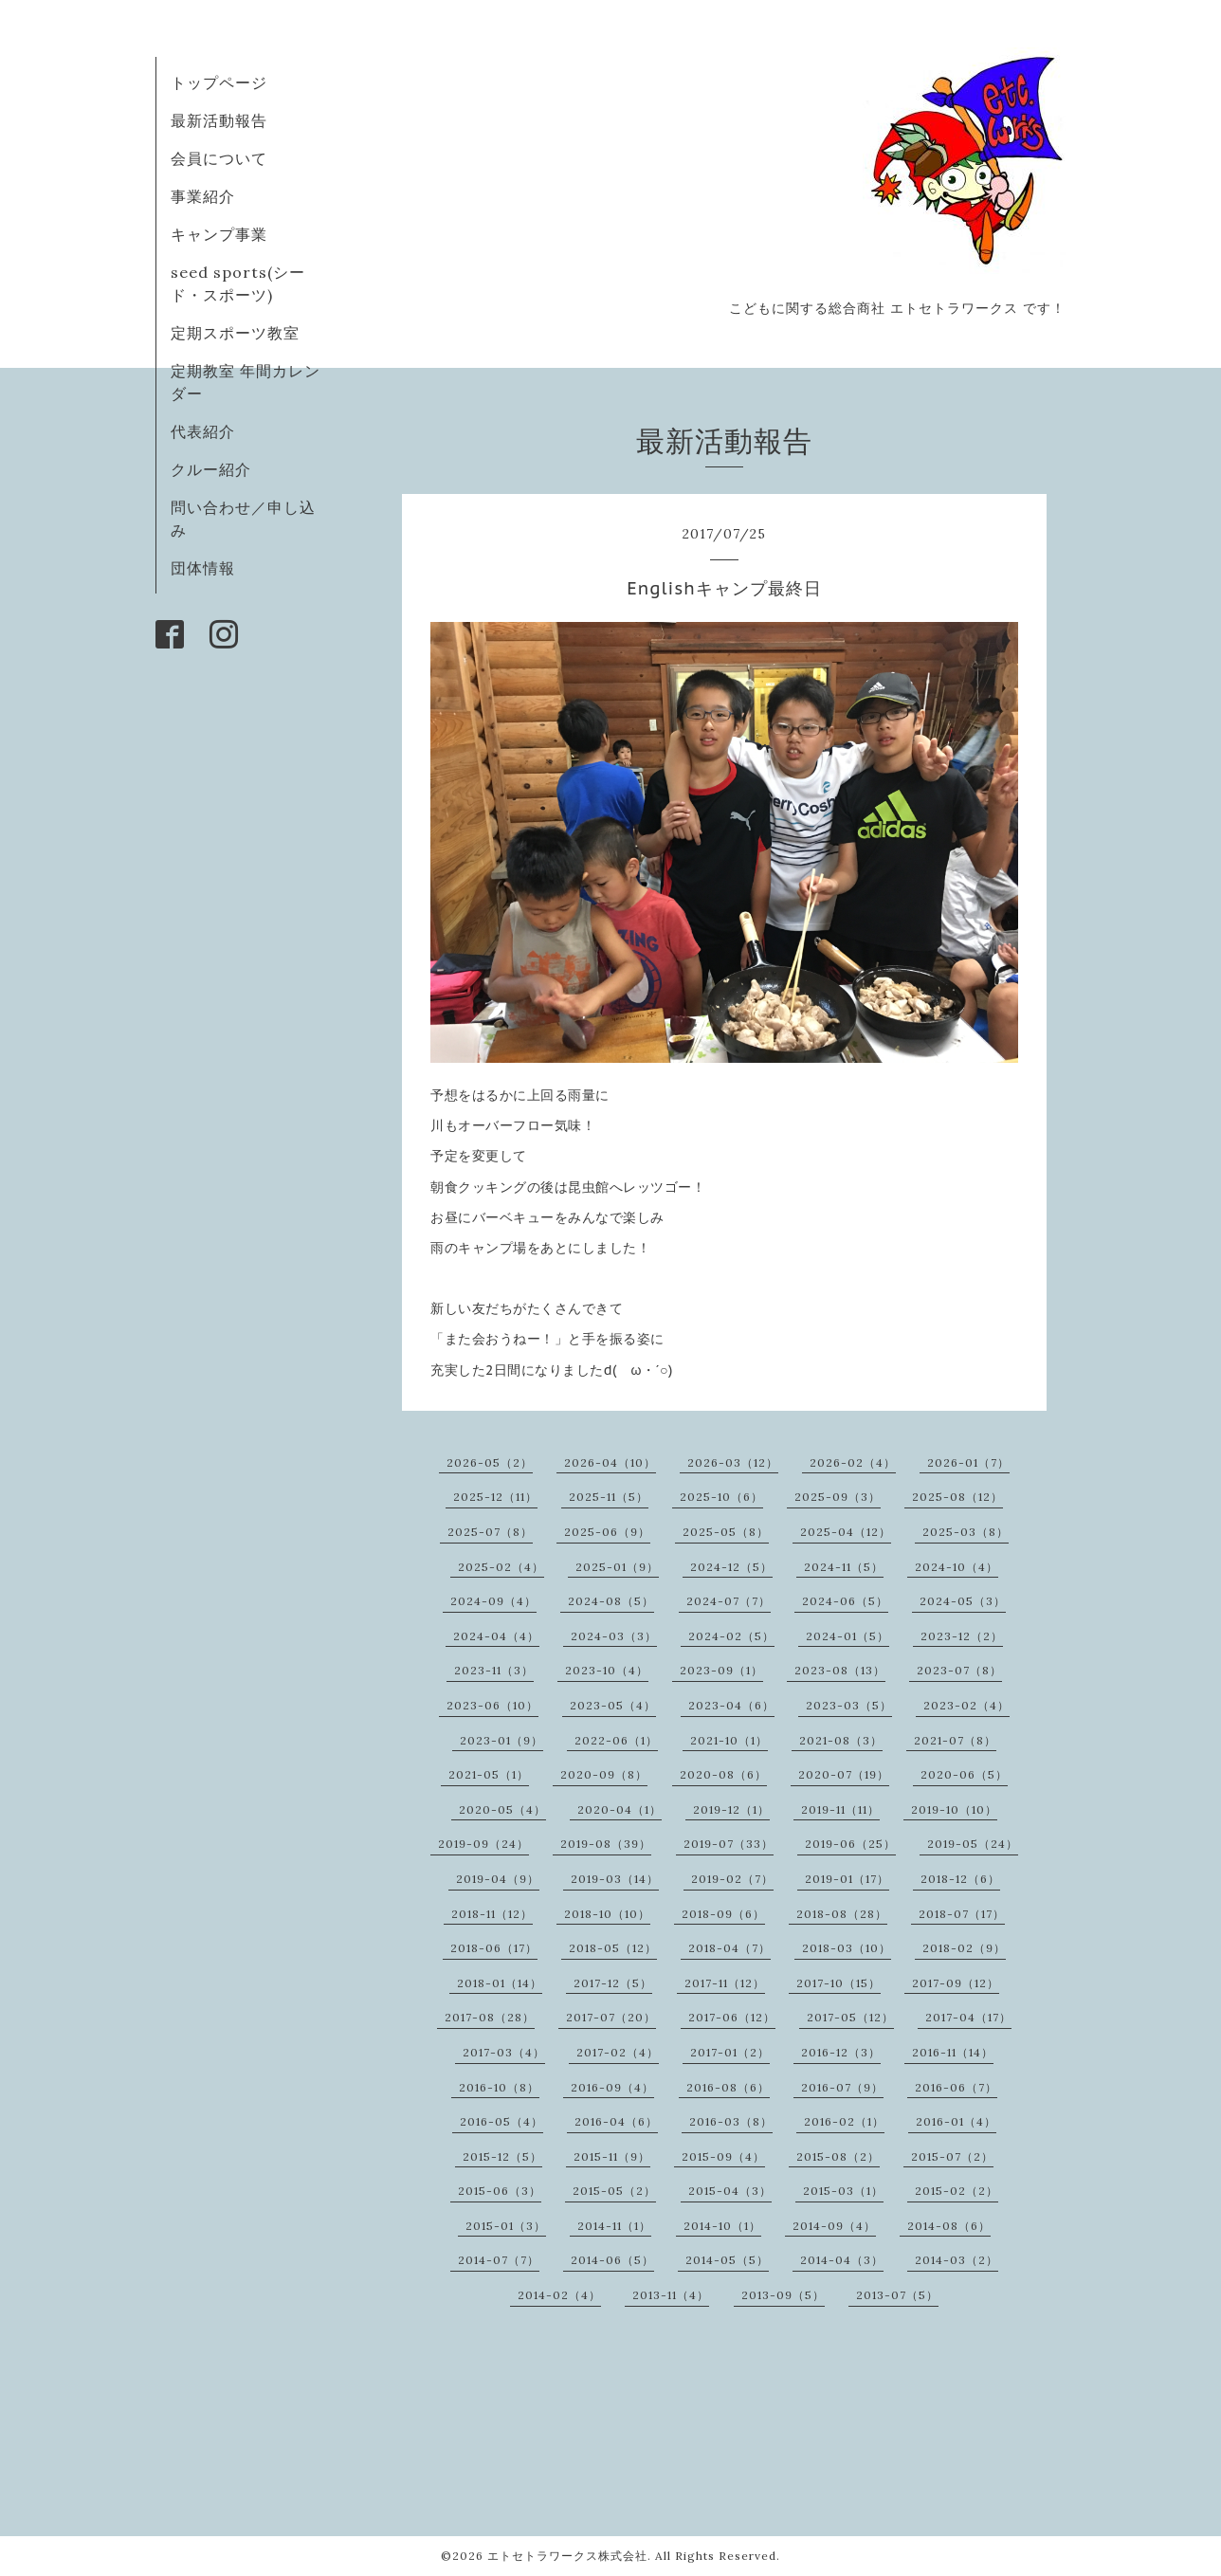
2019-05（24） (972, 1843)
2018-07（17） (962, 1914)
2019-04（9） (497, 1879)
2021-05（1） (488, 1774)
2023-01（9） (501, 1740)
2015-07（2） (952, 2156)
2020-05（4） (502, 1809)
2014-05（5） (727, 2260)
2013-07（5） (897, 2295)
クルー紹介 (211, 469)
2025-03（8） (965, 1532)
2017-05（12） (850, 2017)
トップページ (219, 82)
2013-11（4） (670, 2295)
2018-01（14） (499, 1983)
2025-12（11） (495, 1496)
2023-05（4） (613, 1705)
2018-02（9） (964, 1948)
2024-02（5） (731, 1636)
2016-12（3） (841, 2052)
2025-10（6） (721, 1496)
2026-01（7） (968, 1462)
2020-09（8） (603, 1774)
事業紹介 (203, 196)
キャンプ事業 (219, 234)
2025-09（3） (837, 1496)
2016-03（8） (731, 2121)
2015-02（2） (956, 2190)
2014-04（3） (842, 2260)
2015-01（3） (505, 2226)
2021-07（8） (955, 1740)
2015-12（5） (502, 2156)
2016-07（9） (842, 2087)
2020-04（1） (619, 1809)
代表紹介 (203, 431)
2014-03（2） (956, 2260)
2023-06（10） (492, 1705)
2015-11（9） (612, 2156)
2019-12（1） (731, 1809)
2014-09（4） (834, 2226)
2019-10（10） (954, 1809)
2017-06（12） (731, 2017)
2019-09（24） (483, 1843)
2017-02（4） (617, 2052)
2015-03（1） (843, 2190)
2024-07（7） (728, 1601)
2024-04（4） (496, 1636)
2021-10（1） (729, 1740)
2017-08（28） (490, 2017)
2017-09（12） (955, 1983)
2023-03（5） (849, 1705)
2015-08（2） (838, 2156)
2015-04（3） (730, 2190)
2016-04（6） (616, 2121)
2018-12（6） (960, 1879)
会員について (219, 158)
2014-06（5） (612, 2260)
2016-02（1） (844, 2121)
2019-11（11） (840, 1809)
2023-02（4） (966, 1705)
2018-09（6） (723, 1914)
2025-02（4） (501, 1567)
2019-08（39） (605, 1843)
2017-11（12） (724, 1983)
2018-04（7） (729, 1948)
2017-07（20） (611, 2017)
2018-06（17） (494, 1948)
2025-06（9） (607, 1532)
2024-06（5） (845, 1601)
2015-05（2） (614, 2190)
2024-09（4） (493, 1601)
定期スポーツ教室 (235, 332)
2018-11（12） (492, 1914)
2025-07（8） (490, 1532)
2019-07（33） (728, 1843)
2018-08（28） (841, 1914)
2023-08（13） (839, 1670)
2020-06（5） (964, 1774)
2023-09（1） (721, 1670)
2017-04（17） (968, 2017)
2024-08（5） (611, 1601)
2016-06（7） (956, 2087)
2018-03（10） (846, 1948)
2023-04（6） (731, 1705)
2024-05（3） (963, 1601)
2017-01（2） (730, 2052)
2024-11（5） (844, 1567)
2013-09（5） (783, 2295)
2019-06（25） (850, 1843)
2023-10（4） (606, 1670)
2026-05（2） (489, 1462)
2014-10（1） (722, 2226)
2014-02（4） (559, 2295)
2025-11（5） (608, 1496)
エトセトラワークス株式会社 (567, 2556)
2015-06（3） (499, 2190)
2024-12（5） (731, 1567)
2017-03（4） (504, 2052)
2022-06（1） (616, 1740)
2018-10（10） (607, 1914)
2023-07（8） (959, 1670)
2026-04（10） (610, 1462)
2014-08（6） (949, 2226)
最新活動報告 (219, 120)
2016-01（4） (956, 2121)
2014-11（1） (614, 2226)
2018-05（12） (613, 1948)
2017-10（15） (838, 1983)
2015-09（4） (723, 2156)
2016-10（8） (499, 2087)
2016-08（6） (728, 2087)
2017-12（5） (613, 1983)
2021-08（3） (841, 1740)
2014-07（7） (498, 2260)
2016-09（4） (612, 2087)
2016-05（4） (501, 2121)
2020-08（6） (723, 1774)
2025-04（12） (845, 1532)
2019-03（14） (615, 1879)
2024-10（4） (956, 1567)
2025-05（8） (726, 1532)
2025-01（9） (617, 1567)
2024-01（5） (847, 1636)
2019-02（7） (732, 1879)
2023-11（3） (494, 1670)
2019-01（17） (847, 1879)
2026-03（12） (732, 1462)
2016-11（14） (952, 2052)
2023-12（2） (961, 1636)
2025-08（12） (957, 1496)
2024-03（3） (614, 1636)
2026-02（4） (853, 1462)
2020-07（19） (843, 1774)
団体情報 (203, 567)
